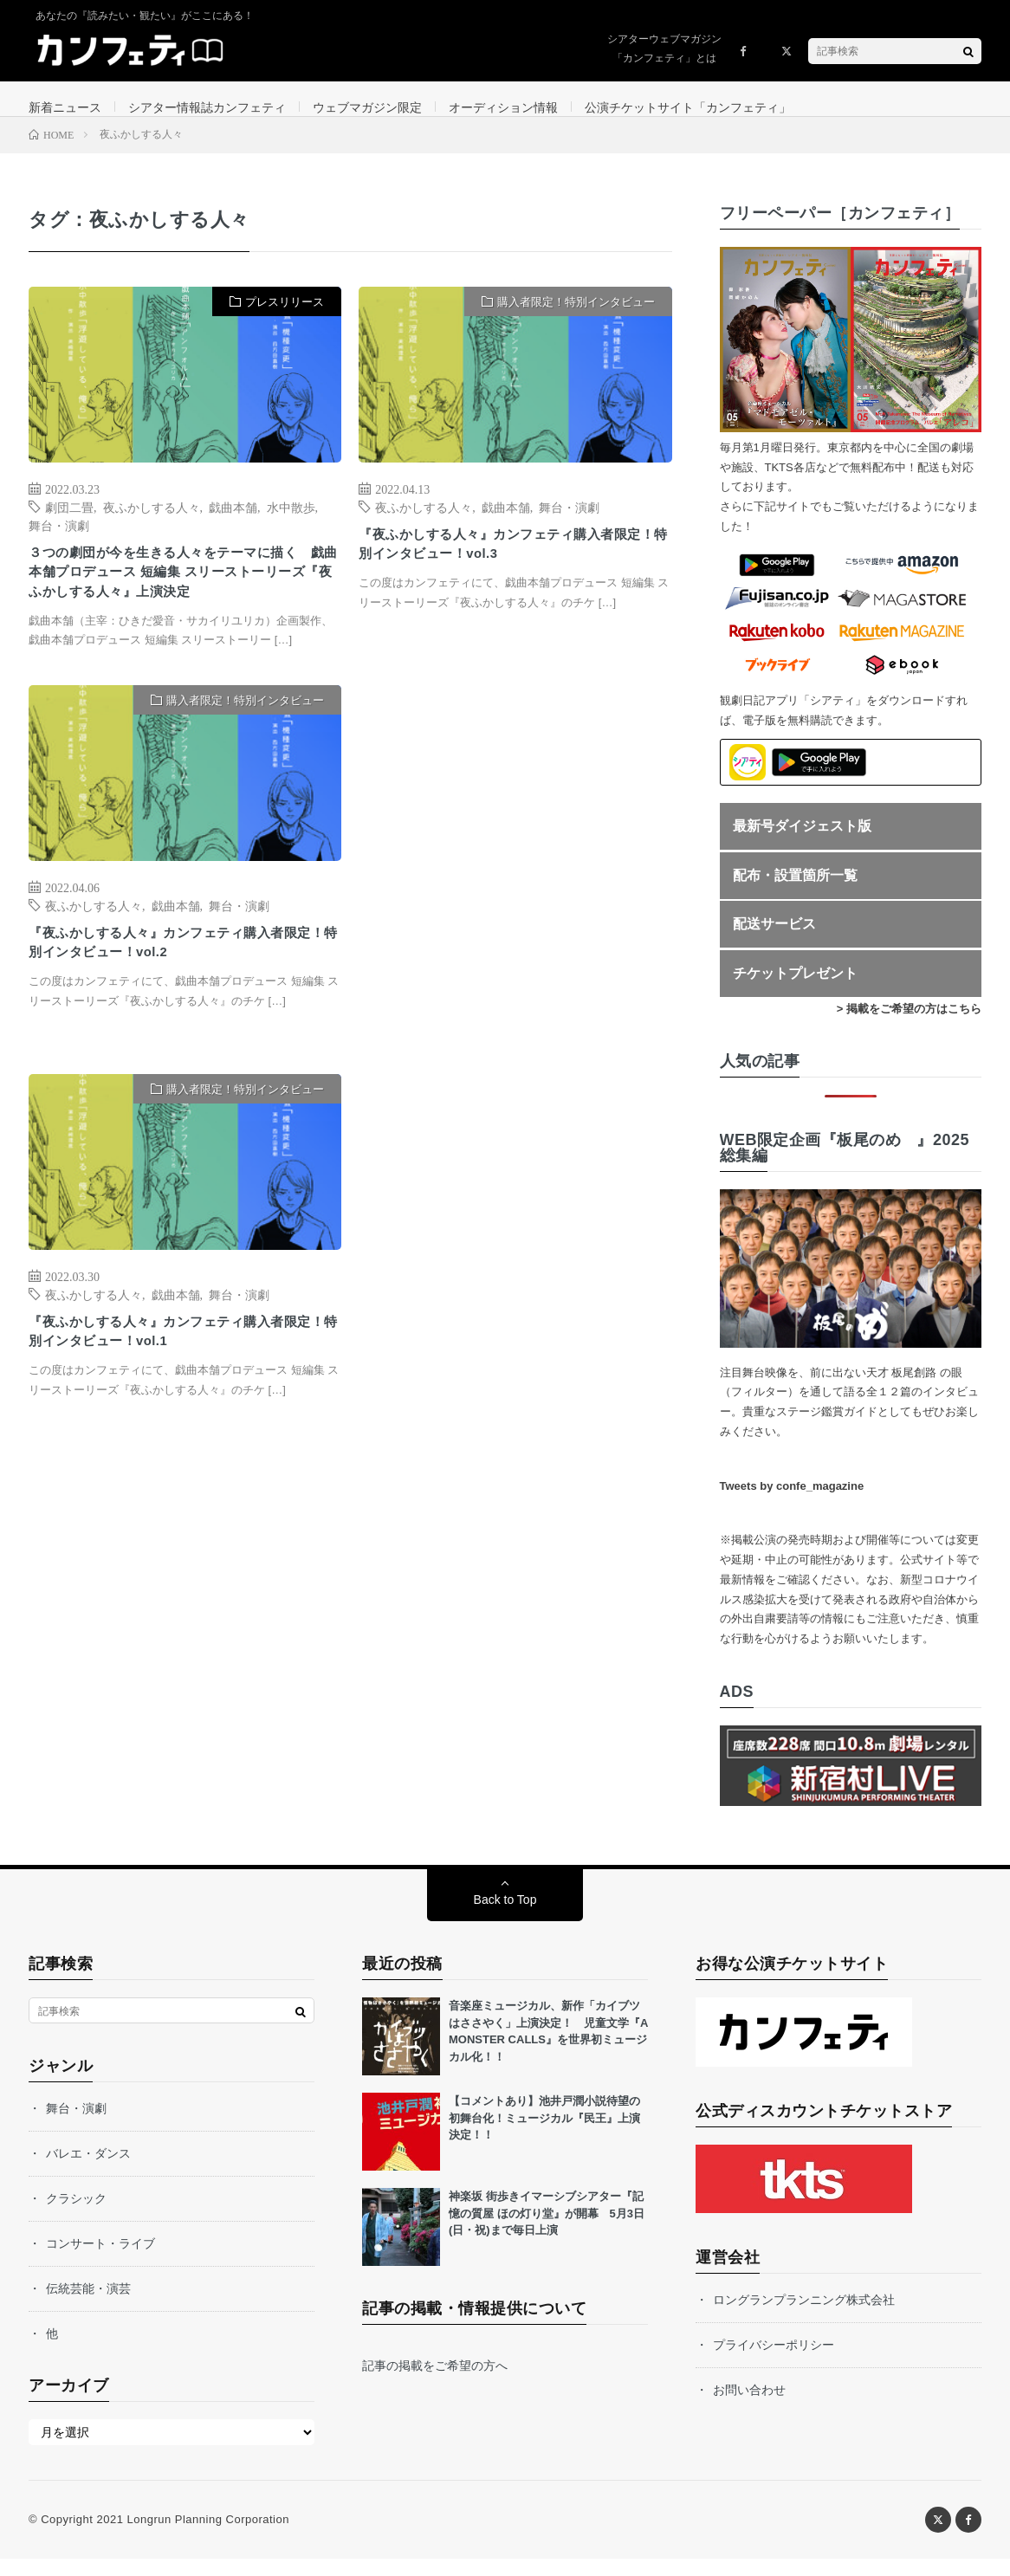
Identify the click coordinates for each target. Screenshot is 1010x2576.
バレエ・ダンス (88, 2171)
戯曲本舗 (233, 524)
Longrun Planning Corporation (207, 2536)
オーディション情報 (503, 107)
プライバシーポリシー (773, 2362)
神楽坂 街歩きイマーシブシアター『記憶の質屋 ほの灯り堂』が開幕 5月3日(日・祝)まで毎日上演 (546, 2230)
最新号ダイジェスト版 (802, 843)
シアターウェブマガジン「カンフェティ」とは (664, 48)
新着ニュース (65, 107)
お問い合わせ (749, 2407)
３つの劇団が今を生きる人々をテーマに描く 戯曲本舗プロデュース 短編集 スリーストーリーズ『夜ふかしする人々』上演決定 (181, 606)
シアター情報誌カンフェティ (207, 107)
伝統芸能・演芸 (88, 2306)
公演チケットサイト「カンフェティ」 (688, 107)
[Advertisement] (515, 914)
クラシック (76, 2216)
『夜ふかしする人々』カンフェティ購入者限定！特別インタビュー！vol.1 (181, 1387)
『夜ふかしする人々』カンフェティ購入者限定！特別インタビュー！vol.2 (181, 998)
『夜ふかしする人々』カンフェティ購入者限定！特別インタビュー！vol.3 (511, 565)
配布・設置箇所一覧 (795, 892)
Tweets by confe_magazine (792, 1503)
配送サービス (774, 942)
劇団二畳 (69, 524)
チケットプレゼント (795, 990)
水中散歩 (291, 524)
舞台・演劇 (59, 542)
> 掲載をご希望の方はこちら (909, 1025)
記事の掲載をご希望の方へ (435, 2383)
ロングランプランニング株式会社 (804, 2317)
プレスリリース (284, 319)
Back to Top (505, 1917)
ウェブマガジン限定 (367, 107)
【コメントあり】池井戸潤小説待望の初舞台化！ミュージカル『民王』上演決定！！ (544, 2135)
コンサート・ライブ (100, 2261)
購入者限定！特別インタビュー (576, 319)
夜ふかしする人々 (151, 524)
